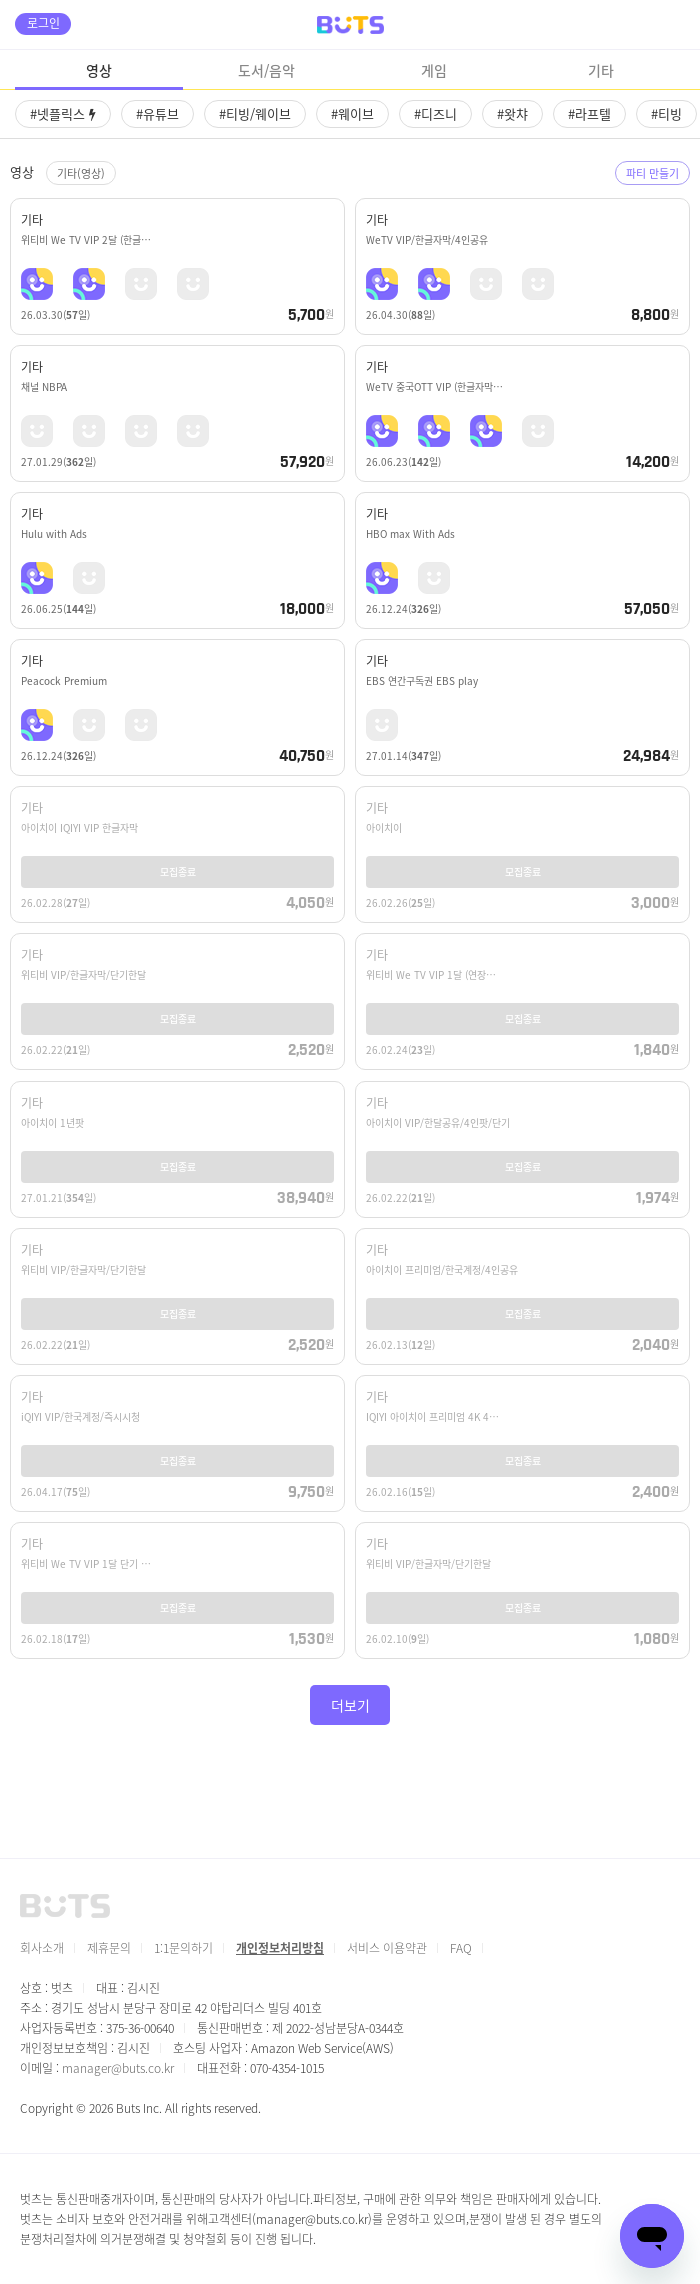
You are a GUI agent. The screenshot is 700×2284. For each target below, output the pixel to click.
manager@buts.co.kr (118, 2067)
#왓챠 (512, 113)
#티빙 (666, 113)
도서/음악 (266, 70)
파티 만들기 (652, 173)
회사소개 (42, 1947)
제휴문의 (109, 1947)
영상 (99, 70)
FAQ (461, 1947)
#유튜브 (157, 113)
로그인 (43, 22)
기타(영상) (81, 173)
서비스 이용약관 (387, 1947)
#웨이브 (352, 113)
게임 (434, 70)
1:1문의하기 (183, 1947)
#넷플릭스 (63, 113)
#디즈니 (435, 113)
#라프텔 (589, 113)
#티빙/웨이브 (255, 113)
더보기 (350, 1705)
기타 (601, 70)
